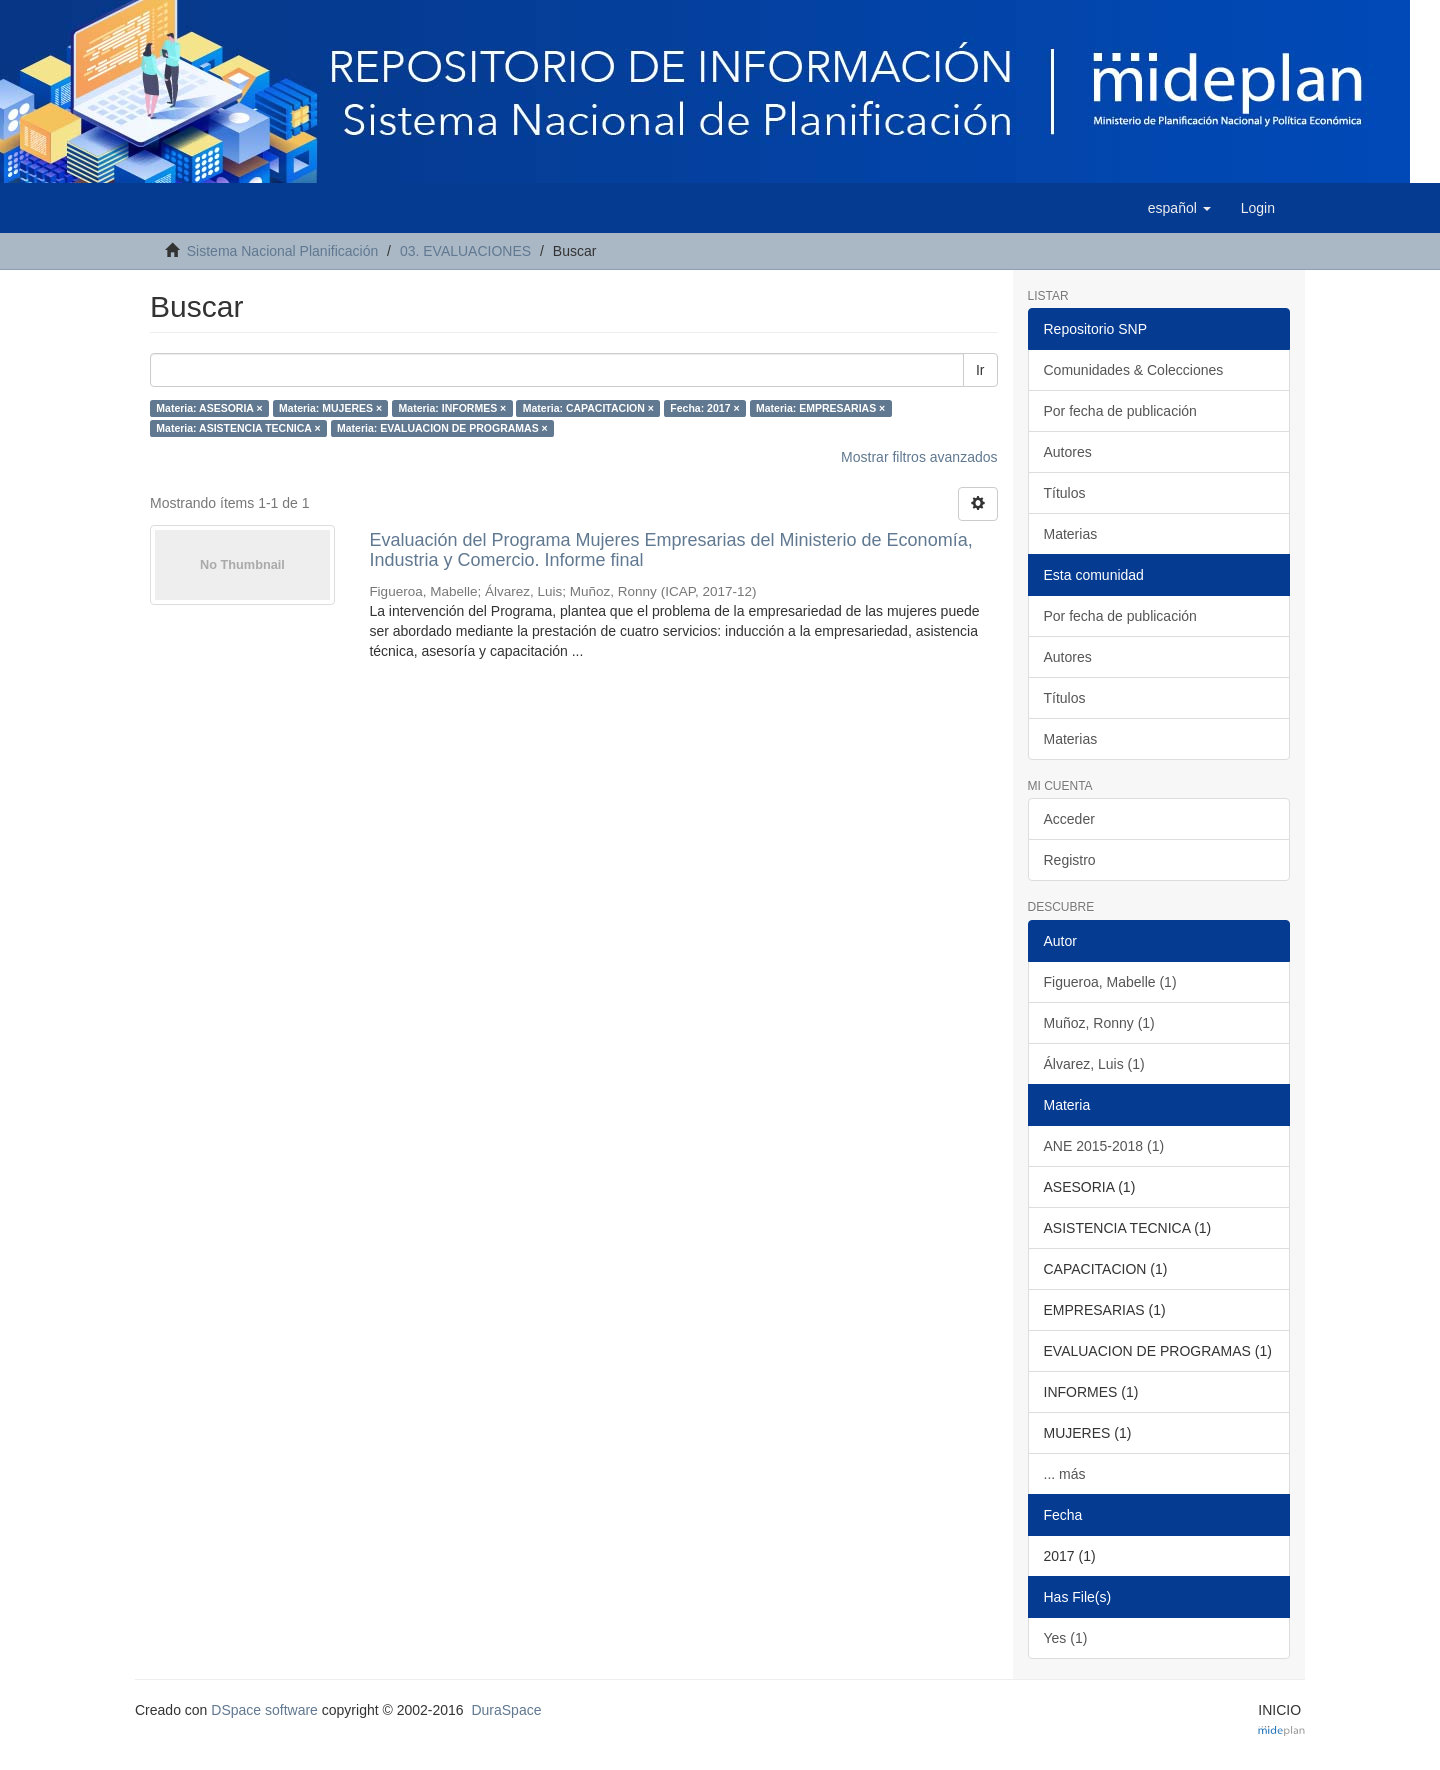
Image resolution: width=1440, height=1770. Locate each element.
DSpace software (264, 1710)
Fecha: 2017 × (704, 408)
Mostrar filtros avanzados (919, 457)
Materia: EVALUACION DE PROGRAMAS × (442, 428)
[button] (1179, 208)
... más (1065, 1474)
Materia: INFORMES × (453, 408)
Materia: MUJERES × (330, 408)
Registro (1070, 860)
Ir (980, 370)
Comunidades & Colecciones (1134, 370)
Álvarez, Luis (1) (1094, 1064)
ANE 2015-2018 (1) (1104, 1146)
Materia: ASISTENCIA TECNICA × (238, 428)
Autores (1068, 452)
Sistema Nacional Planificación (282, 251)
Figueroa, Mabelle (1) (1110, 982)
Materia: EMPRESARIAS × (820, 408)
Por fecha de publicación (1120, 411)
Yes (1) (1066, 1638)
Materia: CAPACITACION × (588, 408)
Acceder (1069, 819)
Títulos (1065, 493)
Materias (1071, 534)
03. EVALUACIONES (465, 251)
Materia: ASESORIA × (209, 408)
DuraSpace (506, 1710)
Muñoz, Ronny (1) (1099, 1023)
